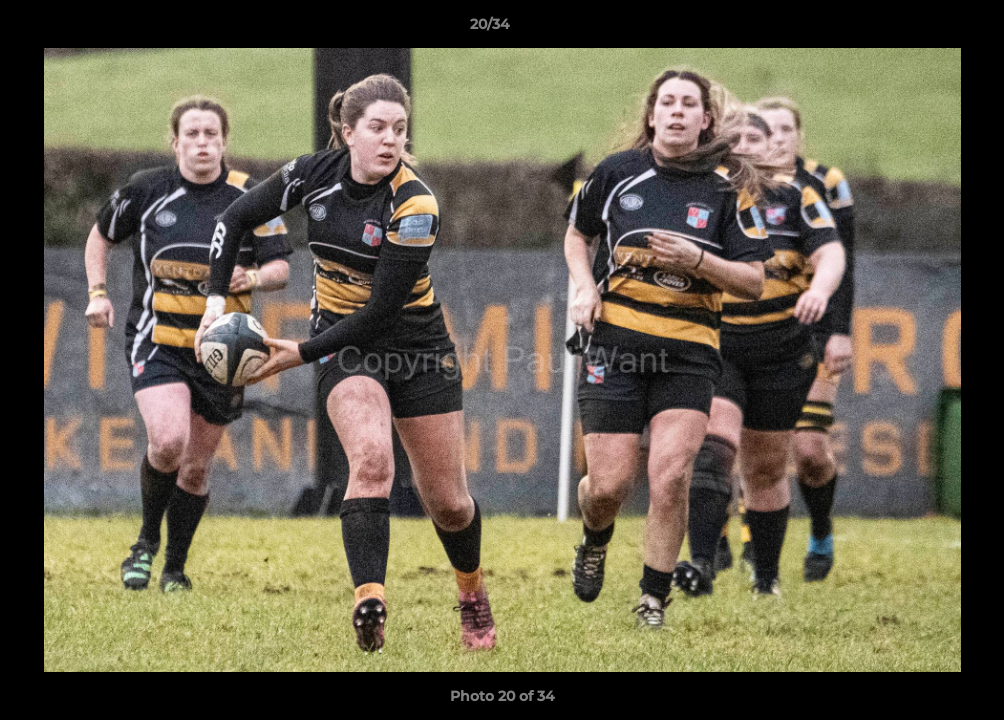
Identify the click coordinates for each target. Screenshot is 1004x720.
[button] (920, 29)
